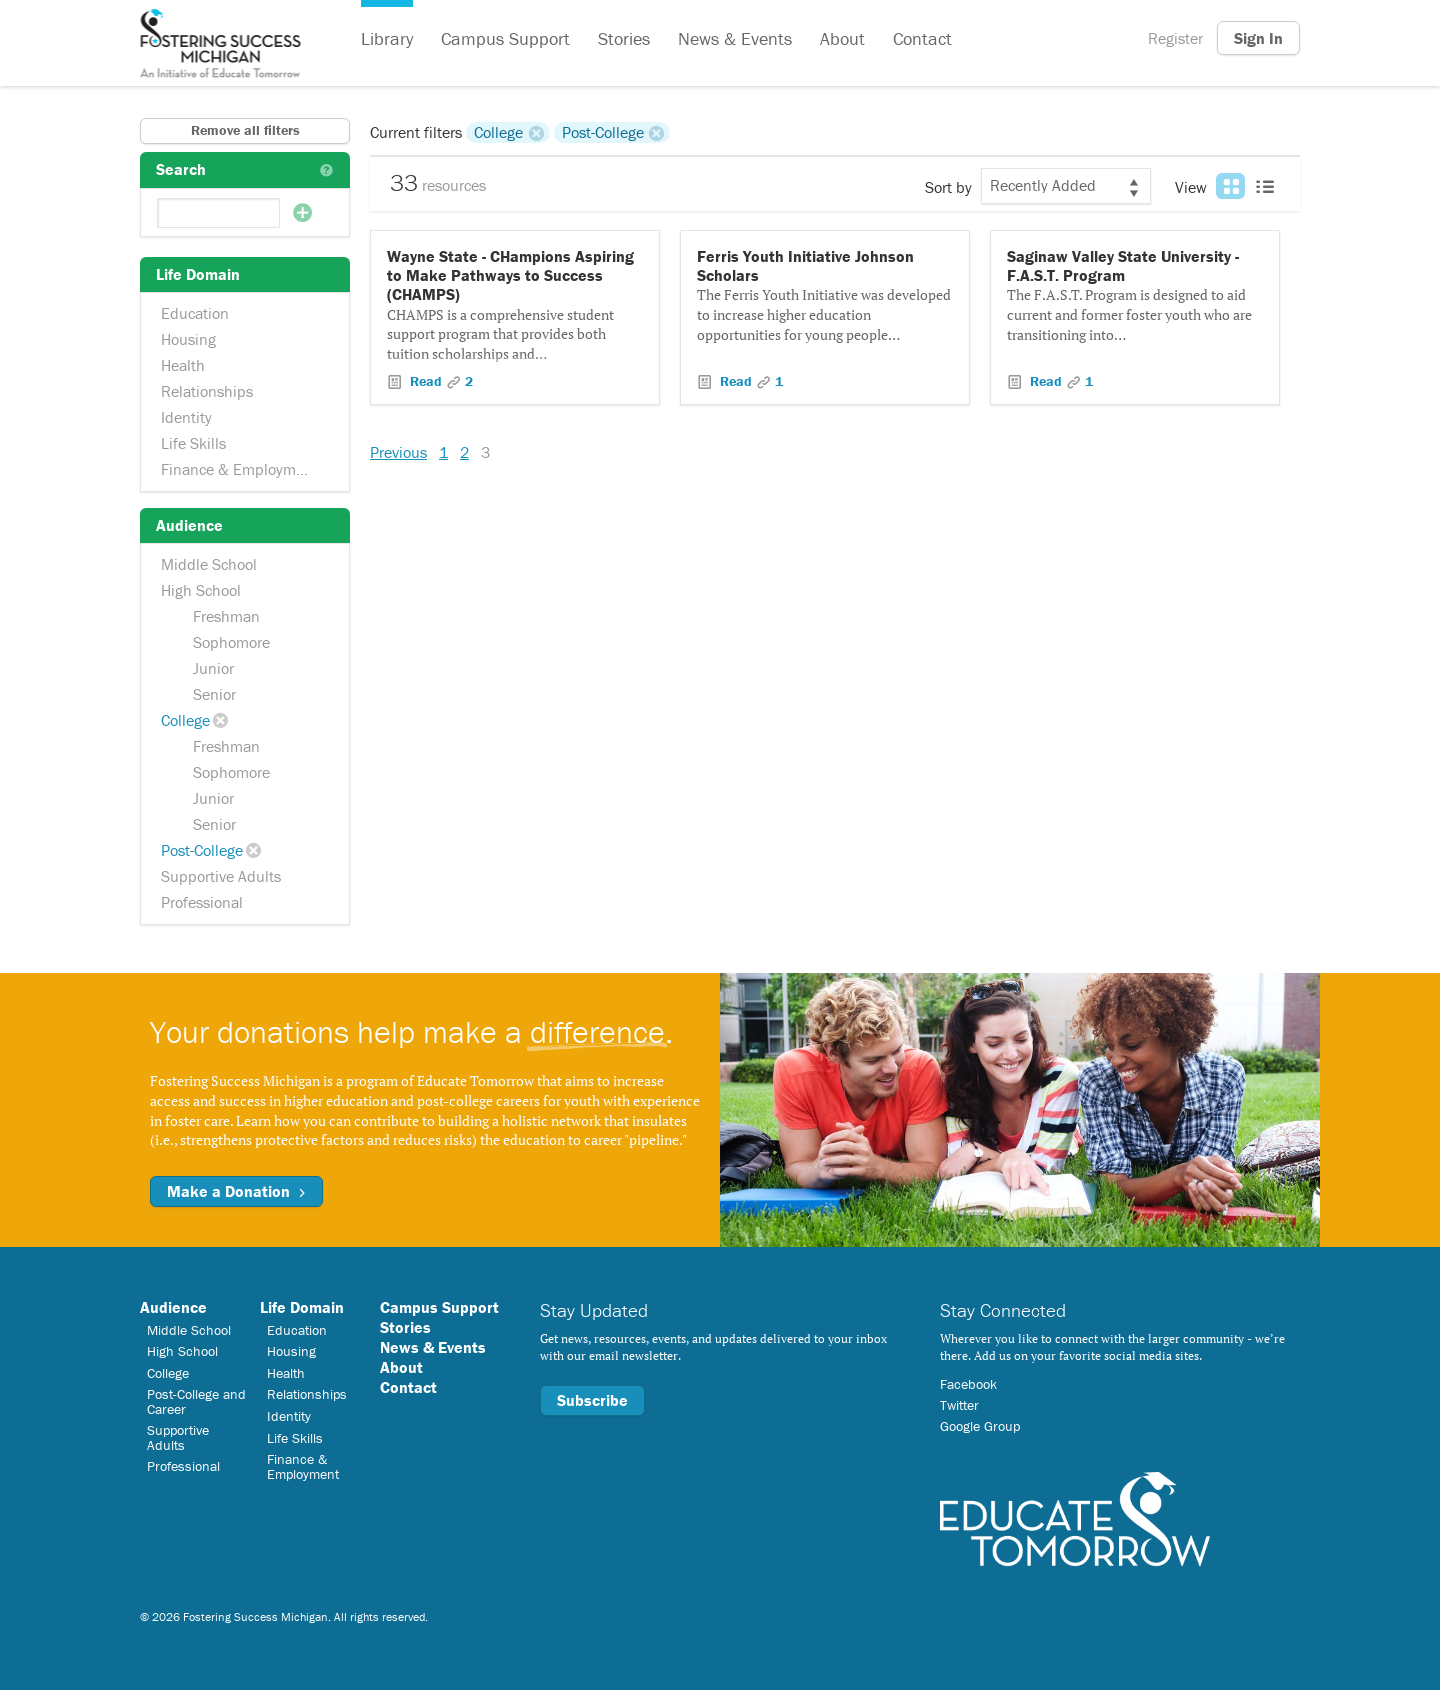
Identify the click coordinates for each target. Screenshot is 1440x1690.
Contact (922, 38)
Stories (624, 38)
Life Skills (193, 443)
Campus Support (505, 38)
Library (387, 38)
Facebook (968, 1384)
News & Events (735, 38)
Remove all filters (245, 130)
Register (1175, 38)
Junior (213, 668)
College (185, 720)
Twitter (959, 1405)
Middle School (209, 564)
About (842, 38)
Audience (173, 1307)
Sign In (1258, 38)
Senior (214, 694)
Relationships (207, 391)
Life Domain (302, 1307)
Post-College (202, 850)
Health (183, 365)
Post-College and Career (196, 1401)
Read (426, 381)
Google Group (980, 1426)
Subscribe (592, 1400)
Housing (188, 339)
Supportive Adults (221, 876)
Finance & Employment (239, 469)
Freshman (226, 616)
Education (195, 313)
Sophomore (231, 642)
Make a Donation (236, 1191)
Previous (398, 452)
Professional (202, 902)
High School (201, 590)
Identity (186, 417)
